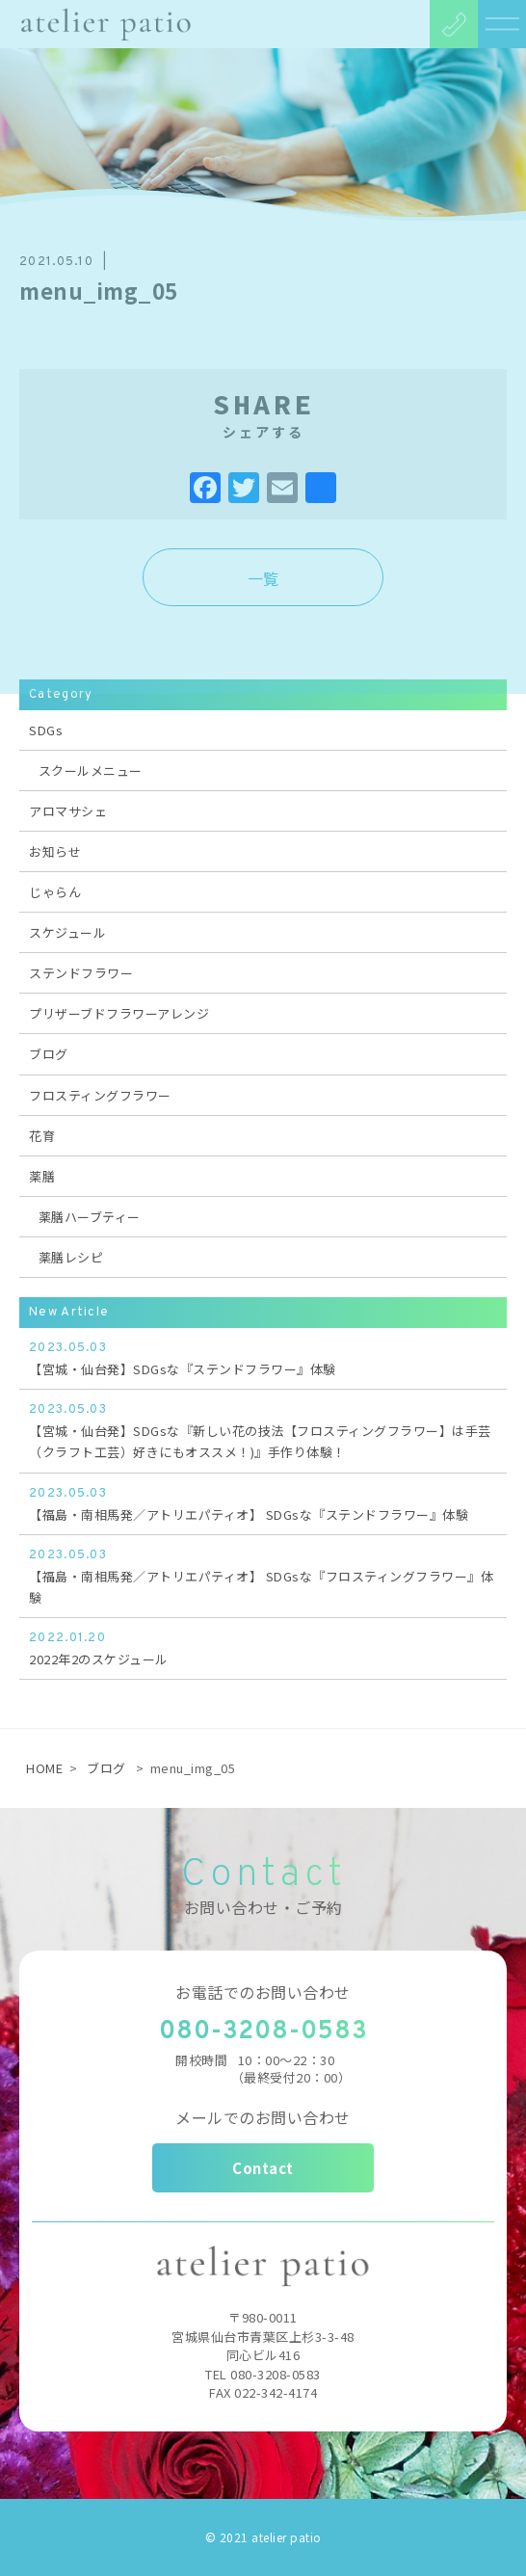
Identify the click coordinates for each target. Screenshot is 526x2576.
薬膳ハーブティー (90, 1217)
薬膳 (42, 1176)
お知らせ (55, 851)
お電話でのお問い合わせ (263, 1992)
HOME (44, 1768)
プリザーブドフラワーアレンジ (119, 1013)
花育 (42, 1136)
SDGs (46, 730)
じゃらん (55, 892)
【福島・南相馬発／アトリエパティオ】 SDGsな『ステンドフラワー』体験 (263, 1503)
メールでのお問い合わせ (263, 2117)
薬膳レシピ (71, 1257)
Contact (263, 2168)
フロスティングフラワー (100, 1095)
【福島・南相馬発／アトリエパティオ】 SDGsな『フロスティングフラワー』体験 (263, 1576)
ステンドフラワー (81, 973)
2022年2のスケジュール (263, 1648)
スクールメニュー (91, 770)
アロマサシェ (68, 811)
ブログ (48, 1054)
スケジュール (67, 932)
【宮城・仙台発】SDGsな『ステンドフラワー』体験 (263, 1358)
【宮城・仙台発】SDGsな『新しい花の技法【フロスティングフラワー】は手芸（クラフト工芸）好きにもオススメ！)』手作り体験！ (263, 1430)
